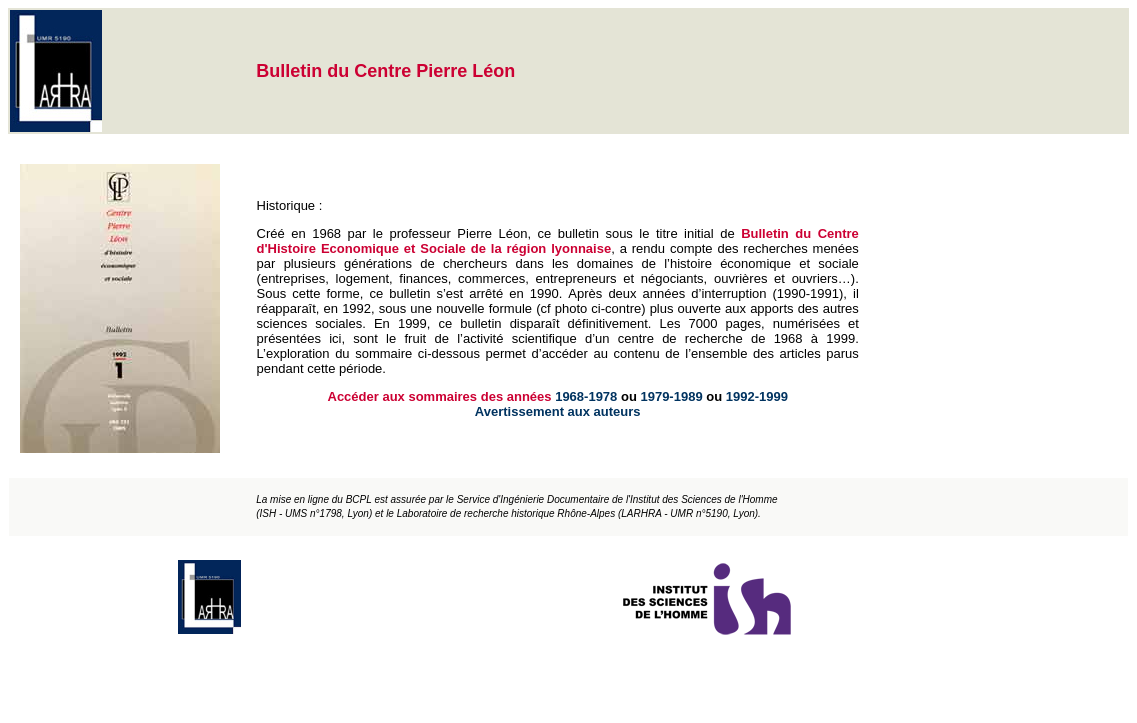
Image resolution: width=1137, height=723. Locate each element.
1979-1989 (671, 396)
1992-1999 (757, 396)
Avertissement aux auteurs (558, 411)
